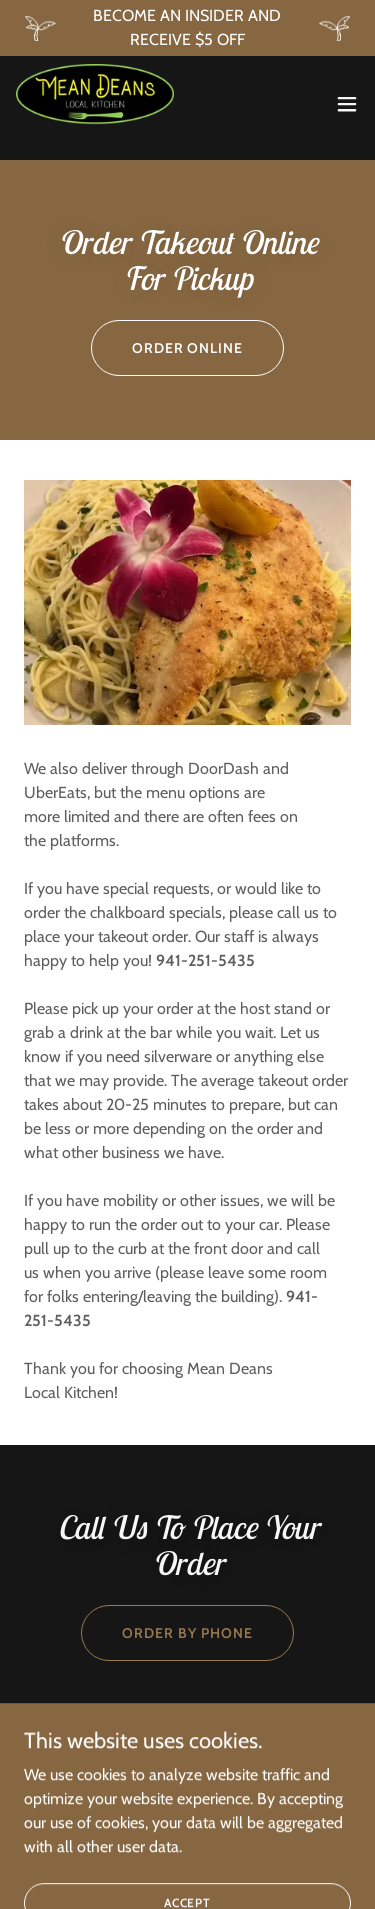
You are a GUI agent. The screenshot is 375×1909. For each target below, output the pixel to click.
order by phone (187, 1633)
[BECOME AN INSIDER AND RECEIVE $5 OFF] (187, 28)
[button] (347, 104)
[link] (95, 104)
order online (188, 348)
